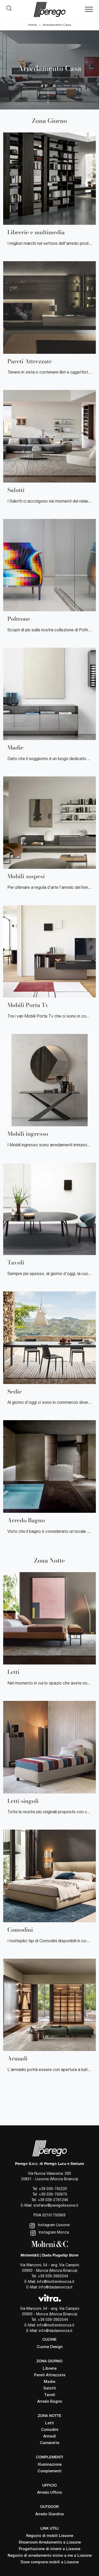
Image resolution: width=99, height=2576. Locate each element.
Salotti (49, 2388)
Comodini (49, 2430)
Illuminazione (50, 2465)
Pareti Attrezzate (49, 2375)
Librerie (49, 2368)
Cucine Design (50, 2347)
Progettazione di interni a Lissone (49, 2549)
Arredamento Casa (57, 25)
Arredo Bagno (49, 2401)
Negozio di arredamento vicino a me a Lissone (50, 2556)
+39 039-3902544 (53, 2276)
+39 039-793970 (53, 2194)
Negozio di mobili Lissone (49, 2536)
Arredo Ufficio (49, 2492)
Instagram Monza (49, 2233)
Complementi (49, 2471)
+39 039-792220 (53, 2189)
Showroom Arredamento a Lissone (49, 2542)
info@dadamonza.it (56, 2287)
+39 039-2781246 (53, 2200)
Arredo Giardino (49, 2514)
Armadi (49, 2436)
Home (32, 25)
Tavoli (49, 2395)
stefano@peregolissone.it (55, 2205)
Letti (49, 2423)
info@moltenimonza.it (55, 2281)
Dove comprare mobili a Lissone (50, 2562)
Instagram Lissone (50, 2225)
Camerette (49, 2443)
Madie (49, 2382)
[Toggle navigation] (89, 9)
